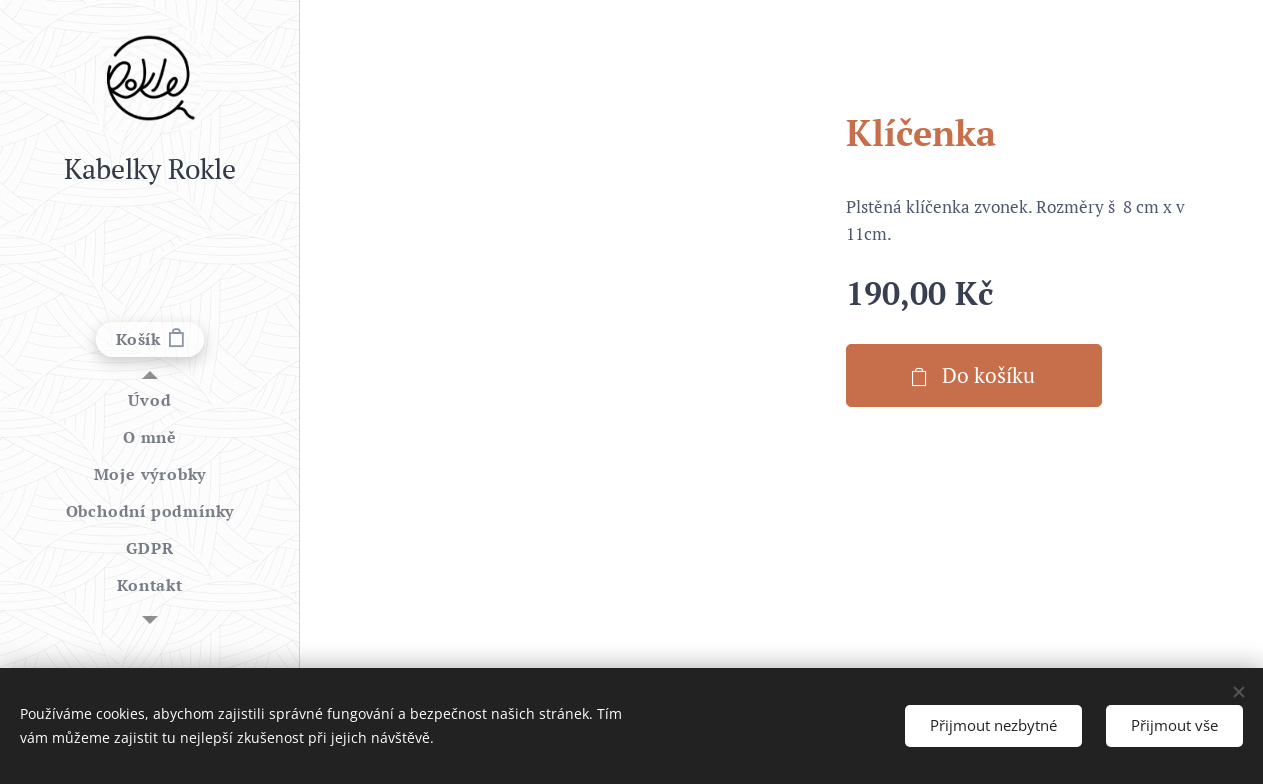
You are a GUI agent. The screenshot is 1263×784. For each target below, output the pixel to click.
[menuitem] (150, 400)
